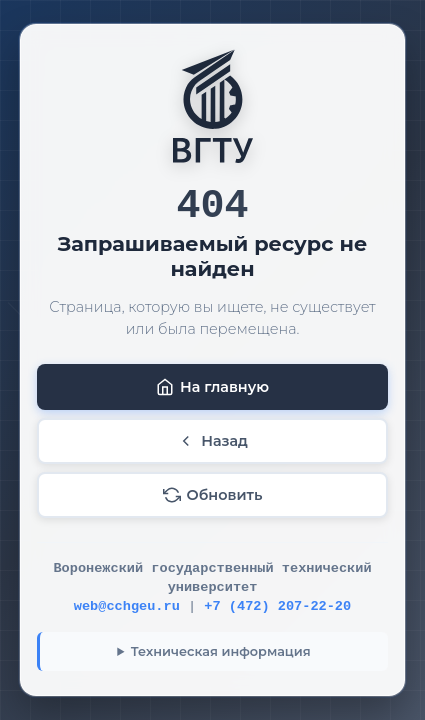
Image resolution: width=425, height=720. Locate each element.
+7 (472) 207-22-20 (277, 606)
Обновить (213, 495)
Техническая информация (221, 651)
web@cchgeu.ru (127, 606)
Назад (212, 441)
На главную (212, 387)
